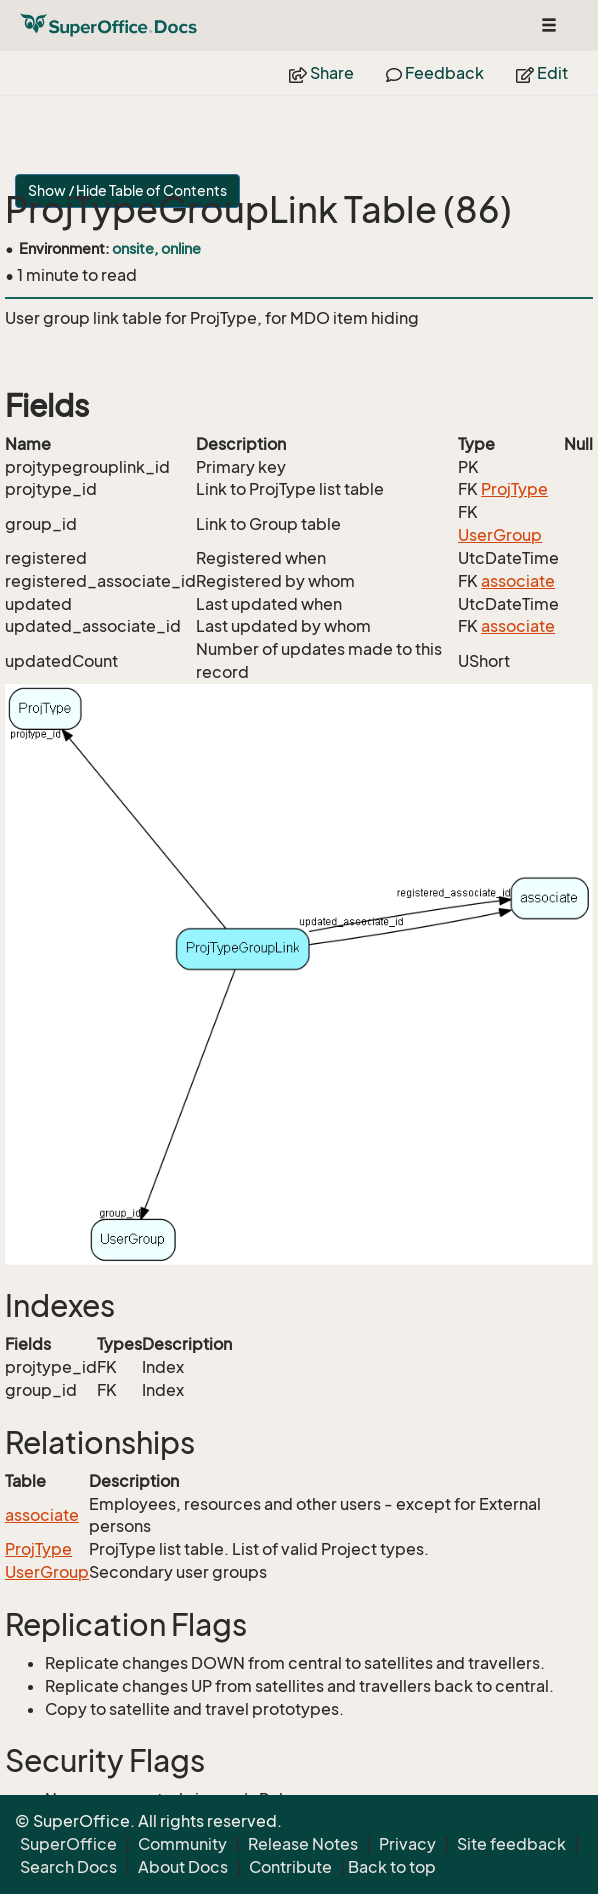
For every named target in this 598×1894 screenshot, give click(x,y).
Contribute (290, 1867)
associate (518, 581)
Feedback (435, 73)
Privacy (407, 1844)
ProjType (514, 489)
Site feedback (511, 1844)
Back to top (392, 1867)
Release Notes (303, 1844)
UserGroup (500, 535)
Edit (542, 73)
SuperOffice (68, 1844)
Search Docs (68, 1867)
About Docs (183, 1867)
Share (321, 73)
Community (182, 1844)
